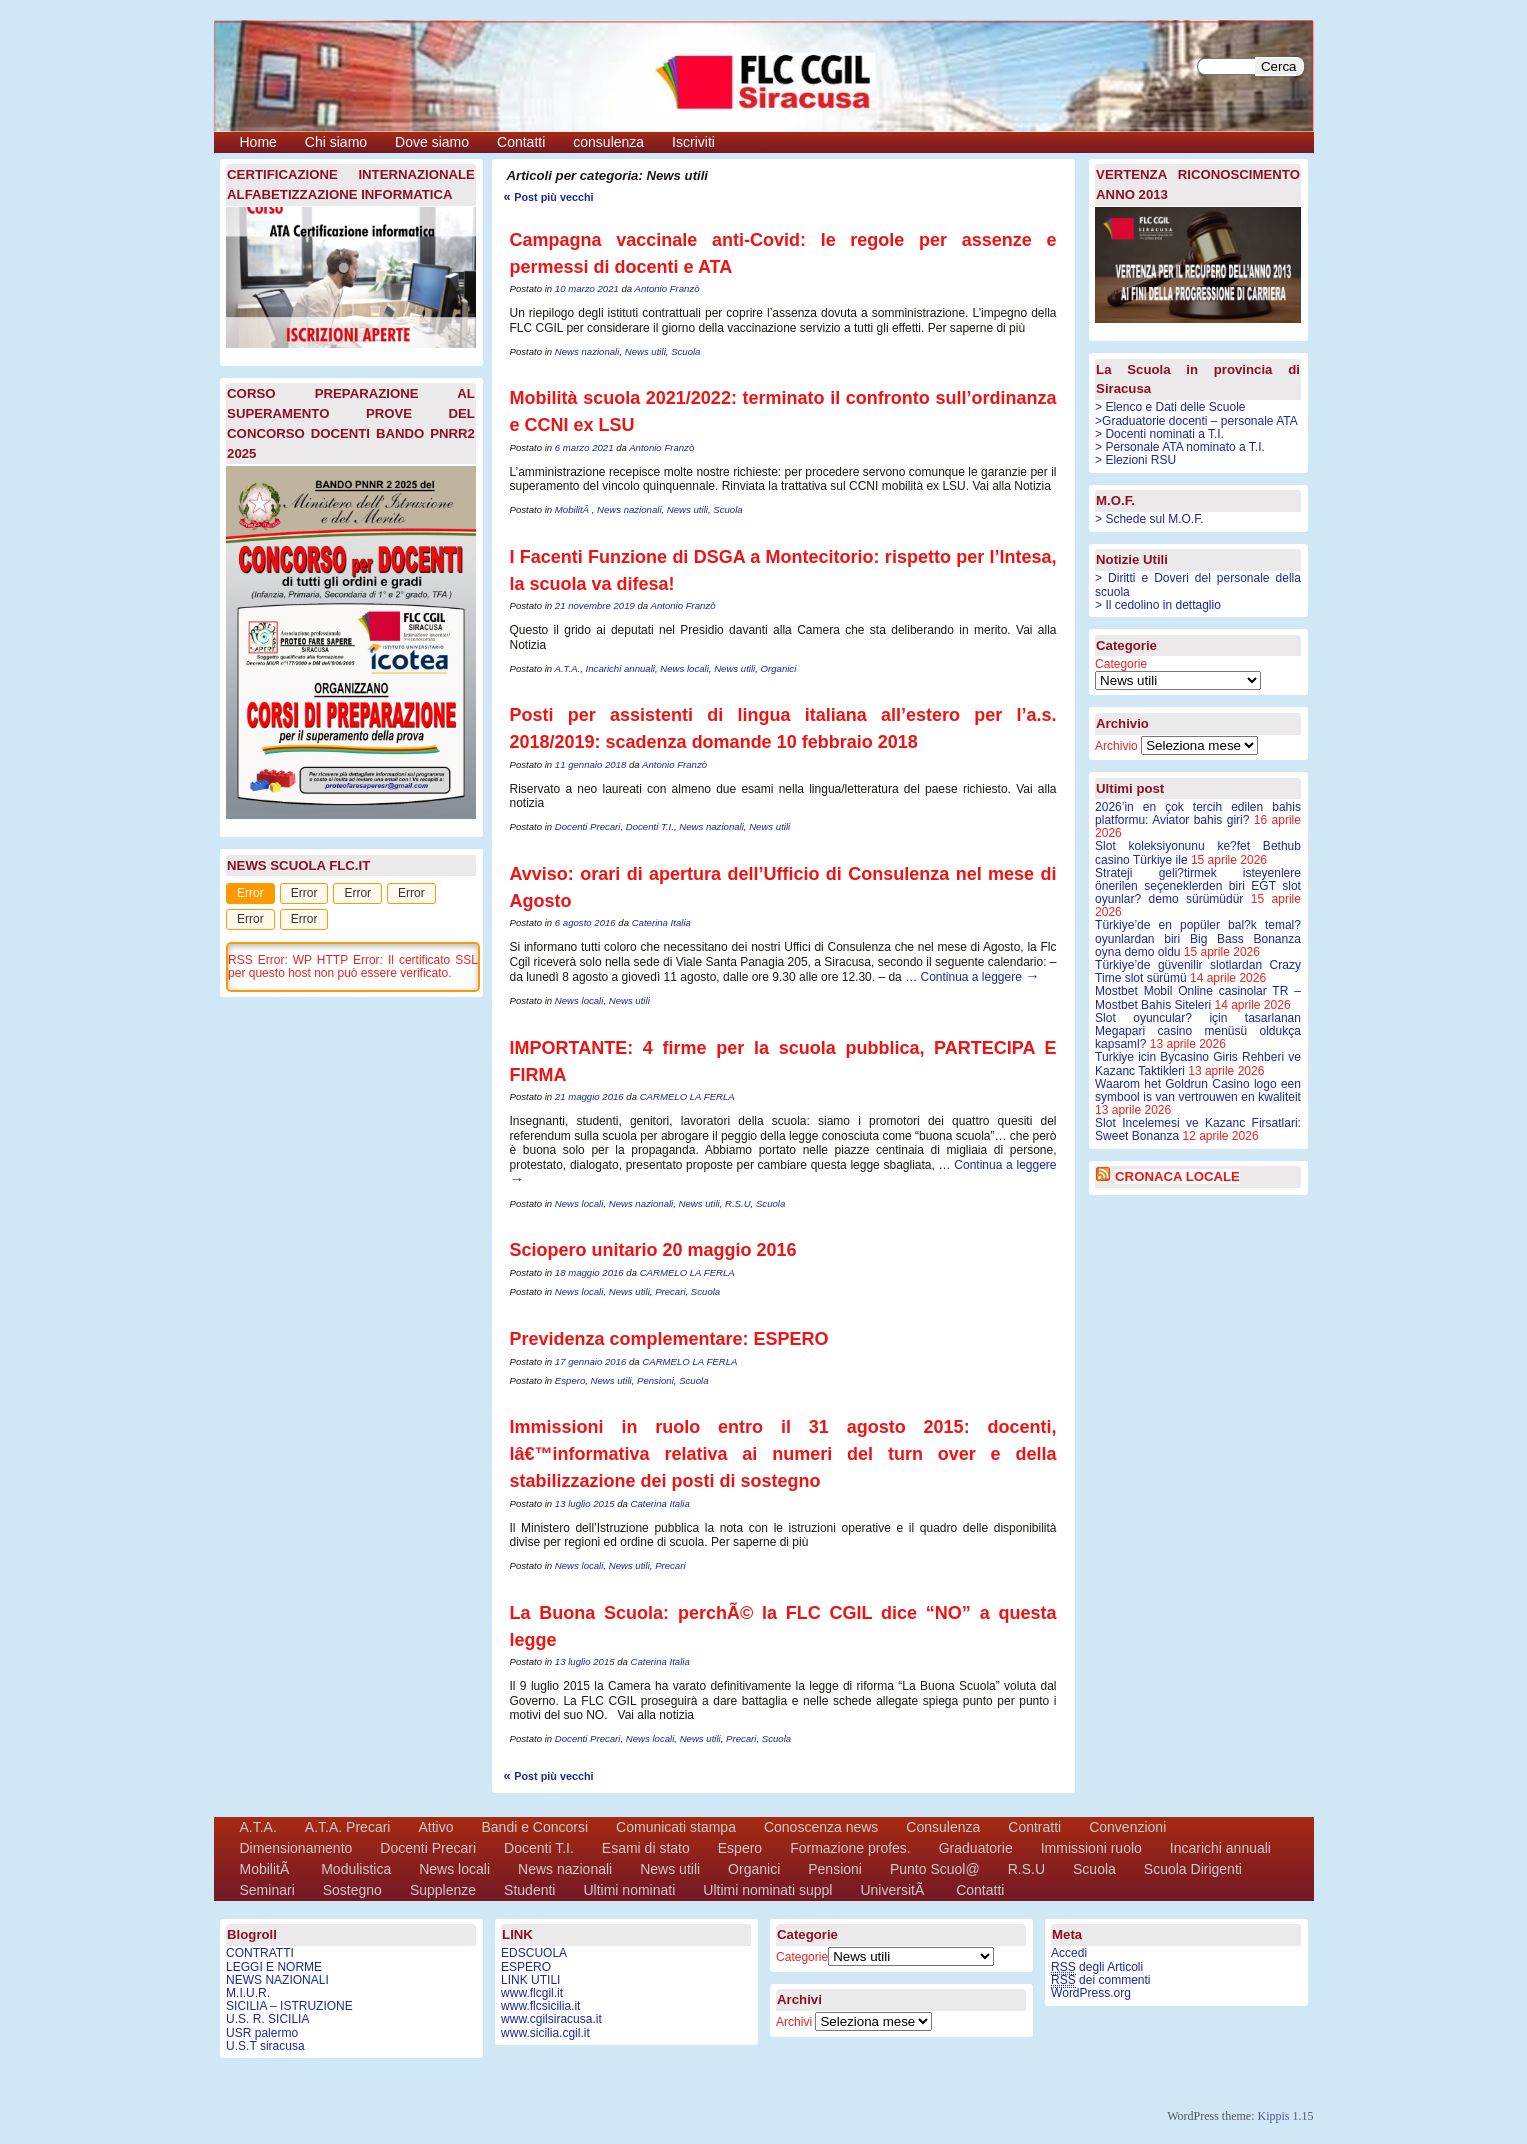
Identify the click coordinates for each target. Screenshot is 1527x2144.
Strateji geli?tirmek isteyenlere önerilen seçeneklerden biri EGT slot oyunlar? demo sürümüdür (1198, 886)
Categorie (1121, 664)
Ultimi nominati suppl (767, 1890)
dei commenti (1100, 1980)
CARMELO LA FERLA (687, 1096)
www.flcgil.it (532, 1993)
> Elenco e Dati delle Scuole (1170, 407)
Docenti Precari (588, 826)
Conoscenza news (821, 1827)
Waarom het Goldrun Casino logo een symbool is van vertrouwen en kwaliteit (1198, 1090)
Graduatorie (976, 1848)
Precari (670, 1291)
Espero (570, 1380)
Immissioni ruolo (1091, 1848)
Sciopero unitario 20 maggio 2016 (653, 1250)
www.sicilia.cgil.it (545, 2033)
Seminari (267, 1890)
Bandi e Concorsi (534, 1827)
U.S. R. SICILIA (267, 2019)
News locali (684, 668)
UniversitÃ (894, 1890)
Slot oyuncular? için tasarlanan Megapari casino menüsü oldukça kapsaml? (1198, 1031)
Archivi (794, 2022)
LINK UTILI (530, 1980)
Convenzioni (1127, 1827)
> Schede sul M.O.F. (1149, 519)
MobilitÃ (573, 509)
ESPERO (526, 1967)
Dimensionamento (296, 1848)
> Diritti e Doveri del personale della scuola (1198, 584)
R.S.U (738, 1203)
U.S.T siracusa (265, 2046)
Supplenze (443, 1890)
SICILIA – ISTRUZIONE (289, 2006)
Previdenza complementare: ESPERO (669, 1339)
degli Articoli (1097, 1967)
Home (258, 142)
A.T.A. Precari (348, 1827)
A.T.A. (567, 668)
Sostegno (352, 1890)
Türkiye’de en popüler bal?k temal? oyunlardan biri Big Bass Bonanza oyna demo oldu (1198, 938)
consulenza (608, 142)
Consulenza (943, 1827)
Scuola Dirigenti (1193, 1869)
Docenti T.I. (650, 826)
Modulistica (356, 1869)
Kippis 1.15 (1285, 2116)
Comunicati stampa (676, 1827)
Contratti (1034, 1827)
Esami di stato (646, 1848)
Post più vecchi (549, 197)
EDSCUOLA (534, 1953)
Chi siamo (336, 142)
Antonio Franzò (667, 288)
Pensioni (655, 1380)
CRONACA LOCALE (1177, 1176)
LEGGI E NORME (274, 1967)
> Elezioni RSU (1135, 460)
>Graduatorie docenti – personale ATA (1196, 421)
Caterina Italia (661, 922)
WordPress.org (1091, 1993)
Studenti (529, 1890)
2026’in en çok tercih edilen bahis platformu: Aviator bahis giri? (1198, 813)
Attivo (435, 1827)
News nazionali (587, 351)
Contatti (521, 142)
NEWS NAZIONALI (277, 1980)
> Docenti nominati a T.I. (1159, 434)
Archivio (1116, 746)
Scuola (685, 351)
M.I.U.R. (248, 1993)
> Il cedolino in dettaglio (1158, 605)
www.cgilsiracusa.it (551, 2019)
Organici (779, 668)
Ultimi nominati (629, 1890)
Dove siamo (432, 142)
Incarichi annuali (620, 668)
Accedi (1069, 1953)
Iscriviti (693, 142)
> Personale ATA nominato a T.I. (1180, 447)
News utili (645, 351)
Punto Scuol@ (935, 1869)
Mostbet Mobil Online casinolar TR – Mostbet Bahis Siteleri (1198, 997)
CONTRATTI (260, 1953)
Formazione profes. (850, 1848)
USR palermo (262, 2033)
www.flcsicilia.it (540, 2006)
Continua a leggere (979, 977)
